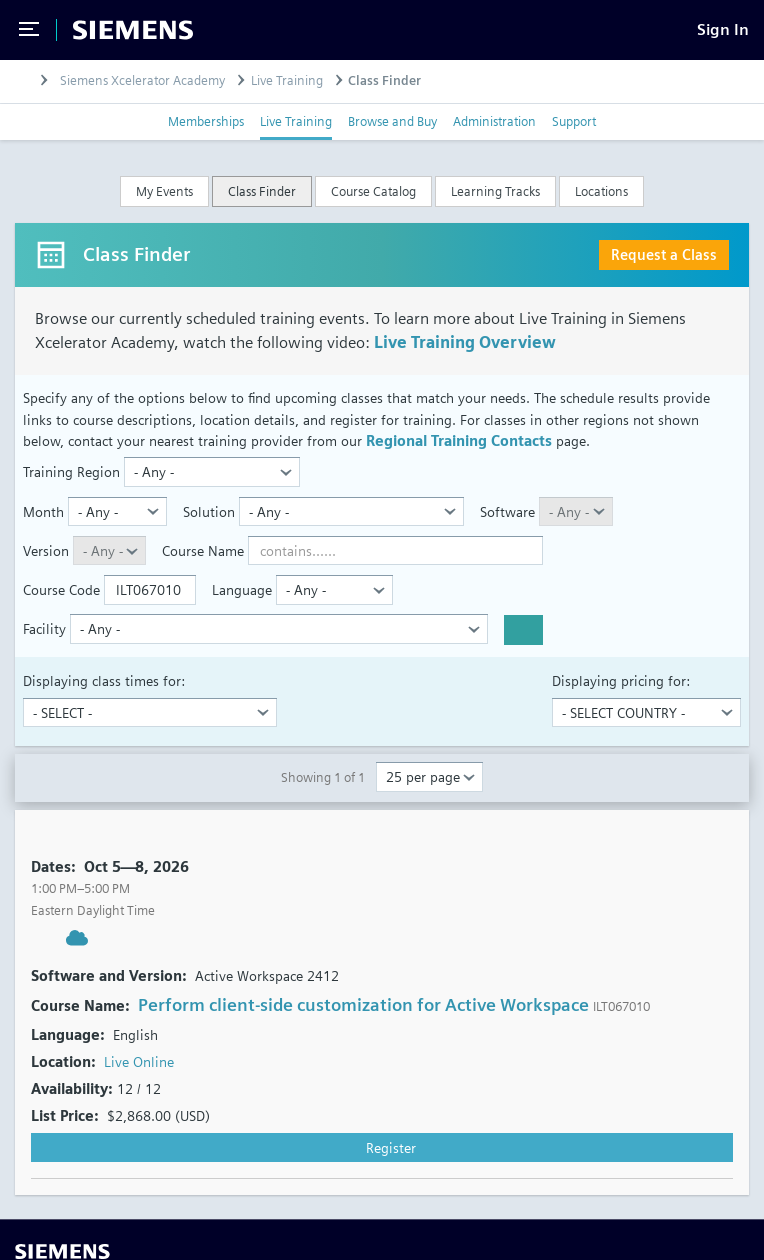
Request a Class (664, 254)
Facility (44, 628)
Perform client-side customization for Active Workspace (363, 1004)
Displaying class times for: (104, 680)
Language (242, 589)
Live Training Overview (465, 342)
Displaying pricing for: (621, 680)
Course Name (203, 550)
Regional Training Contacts (459, 440)
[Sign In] (723, 29)
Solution (209, 511)
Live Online (139, 1061)
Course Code (61, 589)
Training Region (71, 471)
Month (43, 511)
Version (46, 550)
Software (507, 511)
